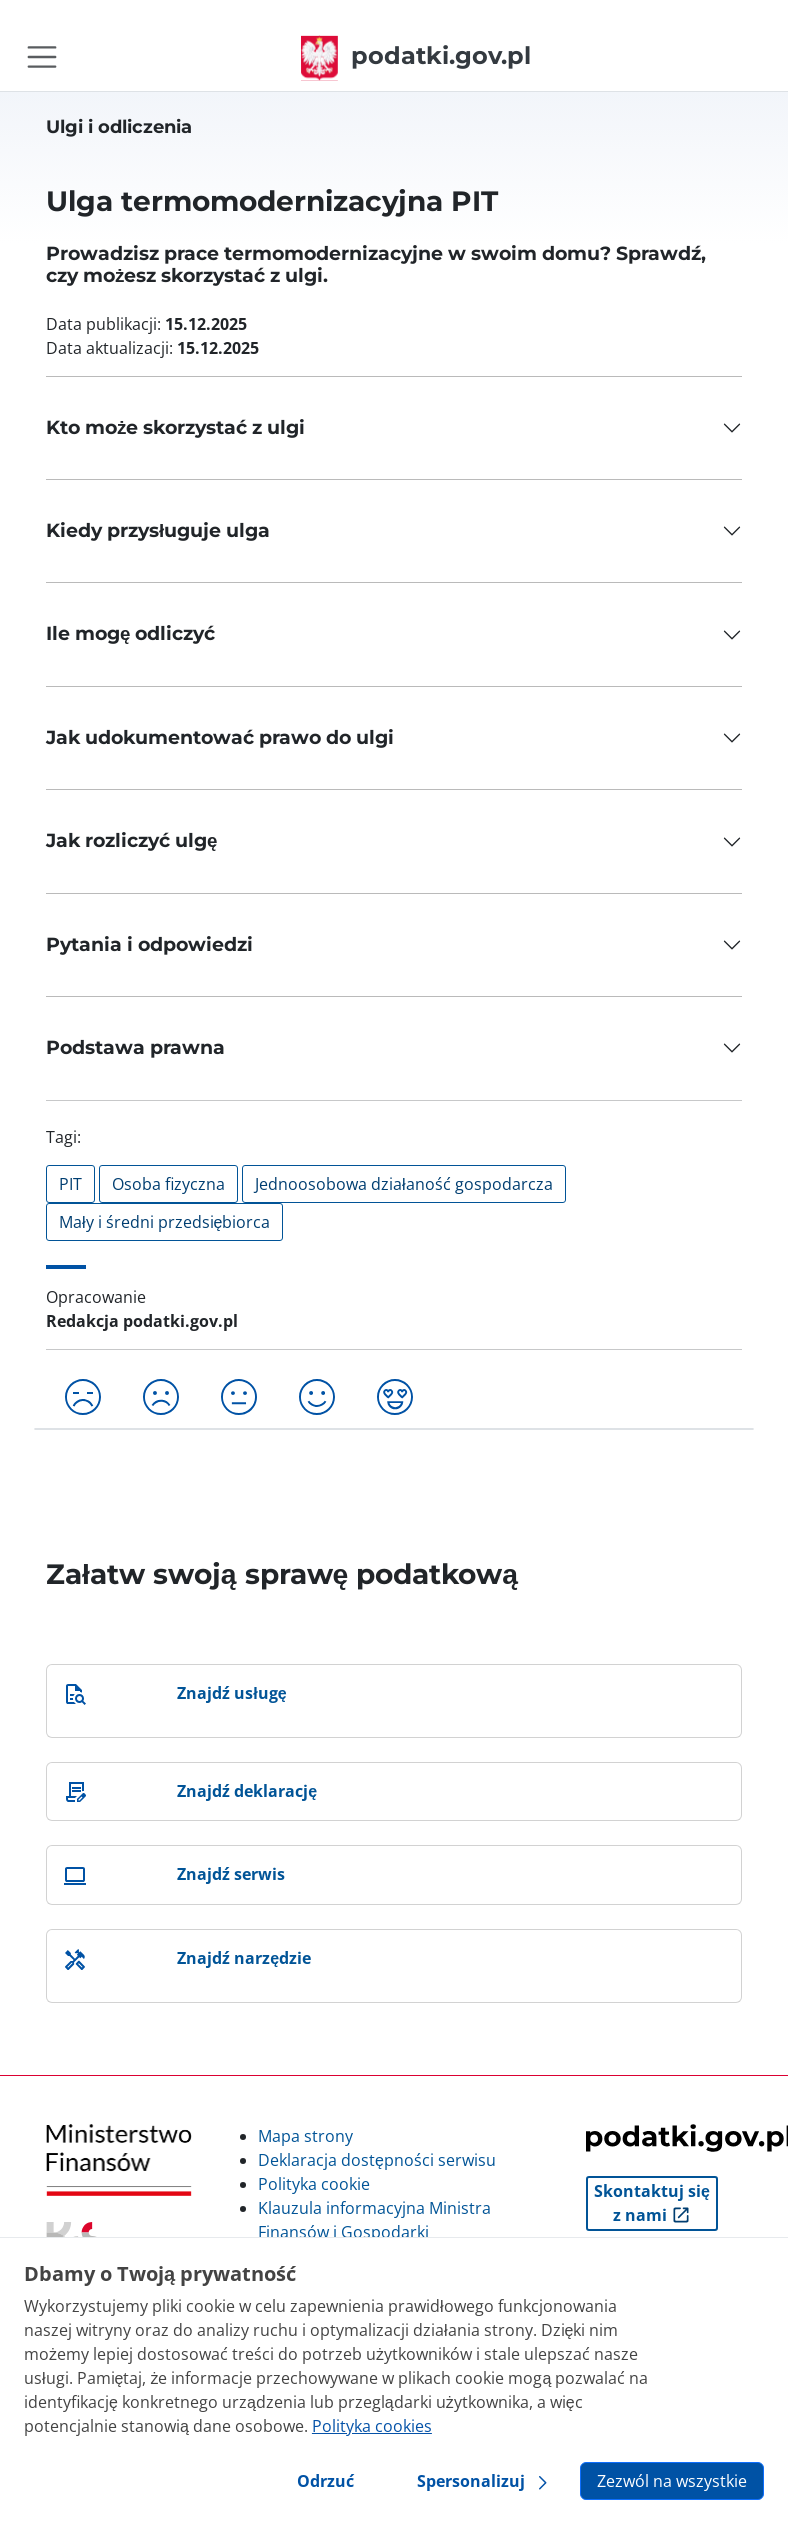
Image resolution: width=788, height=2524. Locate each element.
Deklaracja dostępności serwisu (377, 2160)
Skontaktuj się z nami (652, 2203)
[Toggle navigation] (42, 57)
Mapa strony (305, 2136)
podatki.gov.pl (416, 55)
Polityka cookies (372, 2426)
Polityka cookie (314, 2184)
